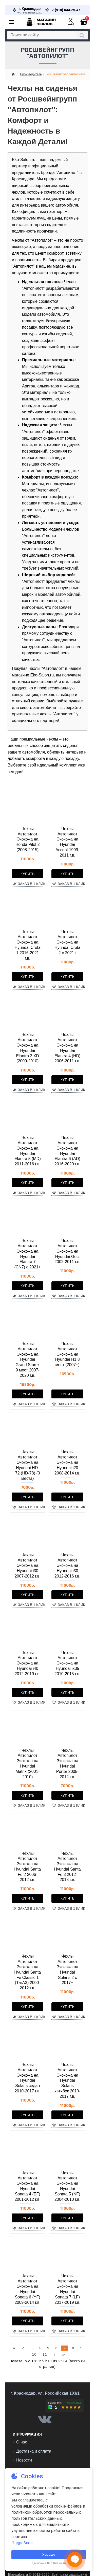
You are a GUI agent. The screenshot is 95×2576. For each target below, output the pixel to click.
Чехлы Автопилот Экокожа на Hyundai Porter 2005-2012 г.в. (67, 1763)
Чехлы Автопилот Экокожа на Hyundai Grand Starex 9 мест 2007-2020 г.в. (27, 1359)
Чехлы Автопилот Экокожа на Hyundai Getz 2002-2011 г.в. (67, 1251)
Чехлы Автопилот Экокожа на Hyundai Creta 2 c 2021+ (67, 942)
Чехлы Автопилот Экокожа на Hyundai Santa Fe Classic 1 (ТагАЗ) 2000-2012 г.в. (27, 1972)
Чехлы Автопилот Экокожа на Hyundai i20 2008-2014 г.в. (67, 1462)
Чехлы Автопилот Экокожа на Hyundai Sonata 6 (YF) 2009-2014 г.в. (28, 2289)
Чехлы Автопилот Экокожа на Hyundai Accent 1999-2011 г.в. (67, 842)
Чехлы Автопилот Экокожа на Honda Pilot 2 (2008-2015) (27, 839)
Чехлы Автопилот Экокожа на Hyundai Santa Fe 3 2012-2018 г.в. (67, 1866)
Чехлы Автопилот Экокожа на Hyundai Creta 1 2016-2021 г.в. (28, 945)
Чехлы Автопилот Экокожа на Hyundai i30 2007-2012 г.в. (28, 1565)
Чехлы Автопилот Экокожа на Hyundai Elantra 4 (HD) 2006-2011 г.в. (67, 1047)
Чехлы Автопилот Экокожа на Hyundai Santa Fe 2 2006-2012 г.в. (27, 1866)
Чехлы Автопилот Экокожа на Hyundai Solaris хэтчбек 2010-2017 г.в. (67, 2080)
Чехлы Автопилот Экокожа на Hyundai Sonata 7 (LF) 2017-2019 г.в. (67, 2289)
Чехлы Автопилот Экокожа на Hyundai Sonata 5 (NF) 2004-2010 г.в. (67, 2186)
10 (34, 2354)
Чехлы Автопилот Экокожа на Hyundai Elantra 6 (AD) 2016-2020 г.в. (67, 1150)
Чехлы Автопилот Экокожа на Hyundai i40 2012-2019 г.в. (28, 1663)
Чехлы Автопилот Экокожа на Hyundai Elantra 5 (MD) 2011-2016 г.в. (27, 1150)
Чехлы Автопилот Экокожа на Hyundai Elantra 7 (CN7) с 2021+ (27, 1253)
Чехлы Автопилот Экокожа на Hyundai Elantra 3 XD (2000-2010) (27, 1047)
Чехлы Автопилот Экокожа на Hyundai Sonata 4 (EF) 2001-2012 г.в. (28, 2186)
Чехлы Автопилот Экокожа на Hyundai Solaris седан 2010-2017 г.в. (28, 2077)
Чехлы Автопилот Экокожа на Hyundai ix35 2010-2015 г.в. (67, 1663)
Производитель (31, 74)
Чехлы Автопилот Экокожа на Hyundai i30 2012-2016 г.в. (67, 1565)
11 (45, 2354)
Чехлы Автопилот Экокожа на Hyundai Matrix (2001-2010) (28, 1763)
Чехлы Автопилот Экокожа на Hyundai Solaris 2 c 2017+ (67, 1969)
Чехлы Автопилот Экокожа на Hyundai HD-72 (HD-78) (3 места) (27, 1465)
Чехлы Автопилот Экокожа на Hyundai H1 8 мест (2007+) (67, 1354)
